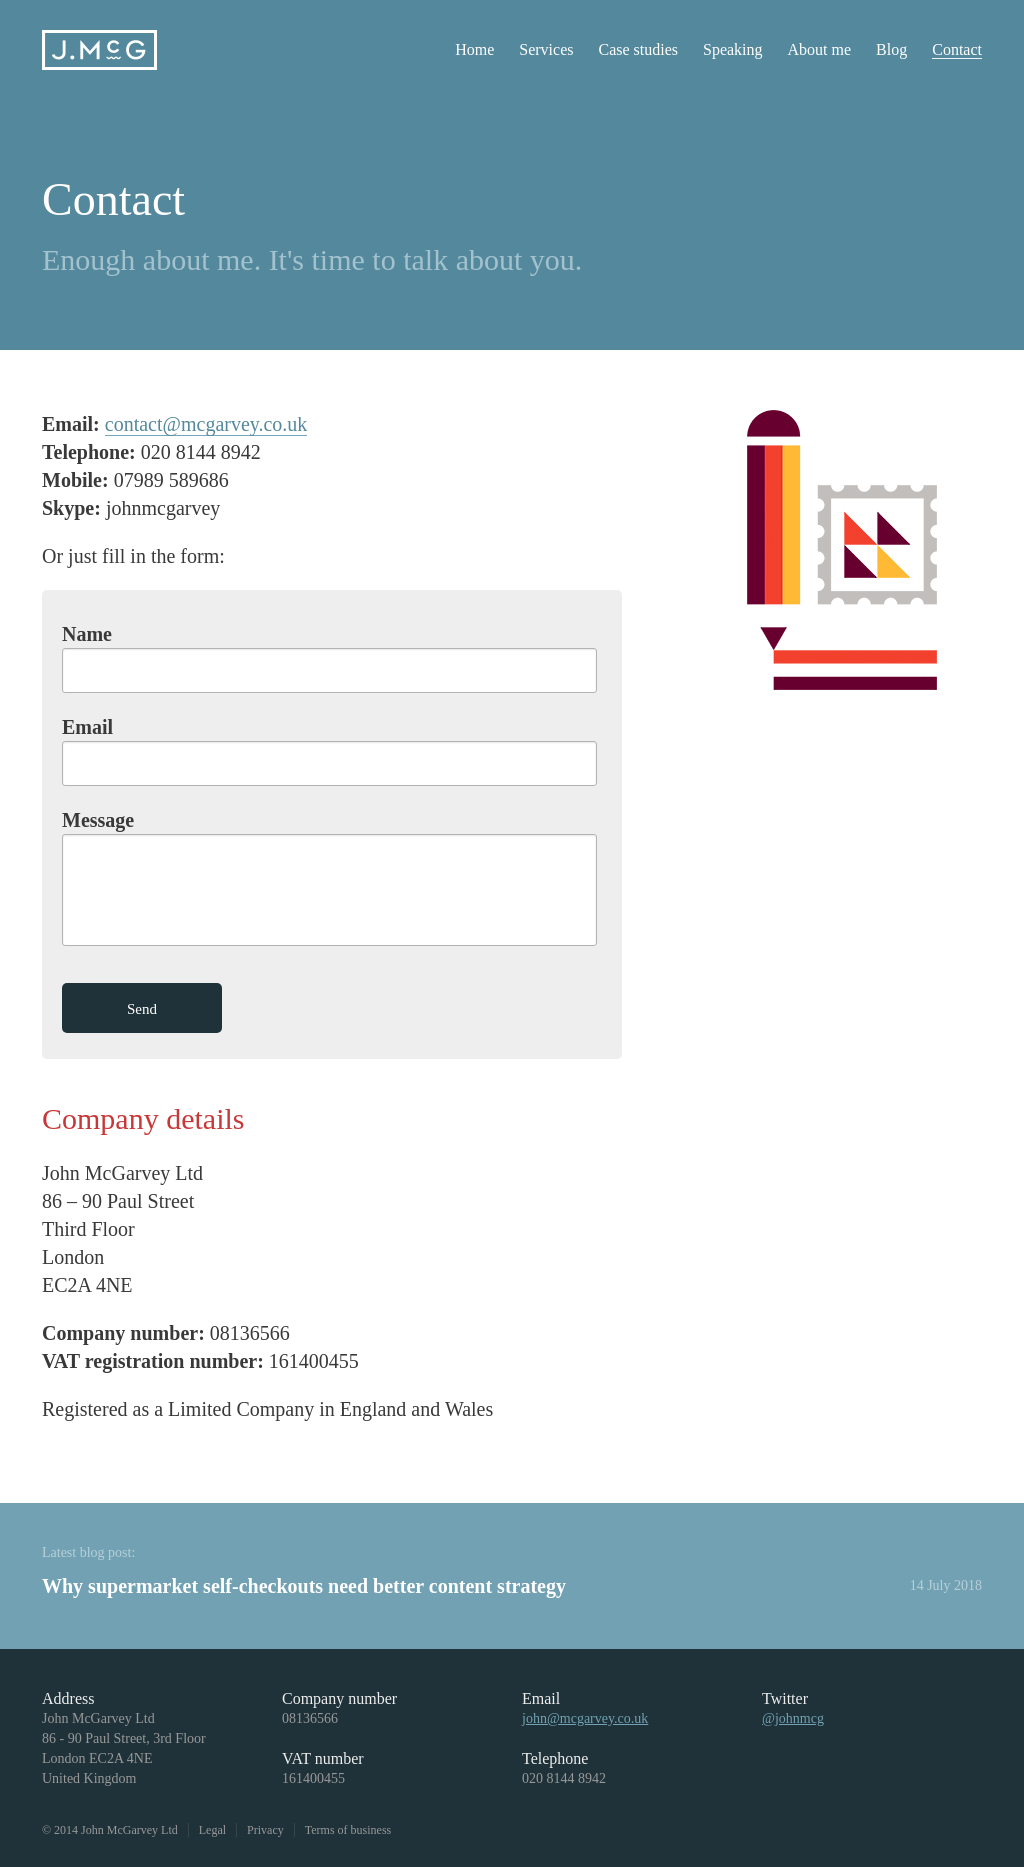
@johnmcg (793, 1718)
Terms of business (348, 1830)
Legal (212, 1830)
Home (474, 49)
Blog (891, 49)
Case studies (638, 49)
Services (546, 49)
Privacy (265, 1830)
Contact (957, 49)
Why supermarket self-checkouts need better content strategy (304, 1586)
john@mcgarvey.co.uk (585, 1718)
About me (820, 49)
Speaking (733, 49)
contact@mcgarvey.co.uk (206, 424)
